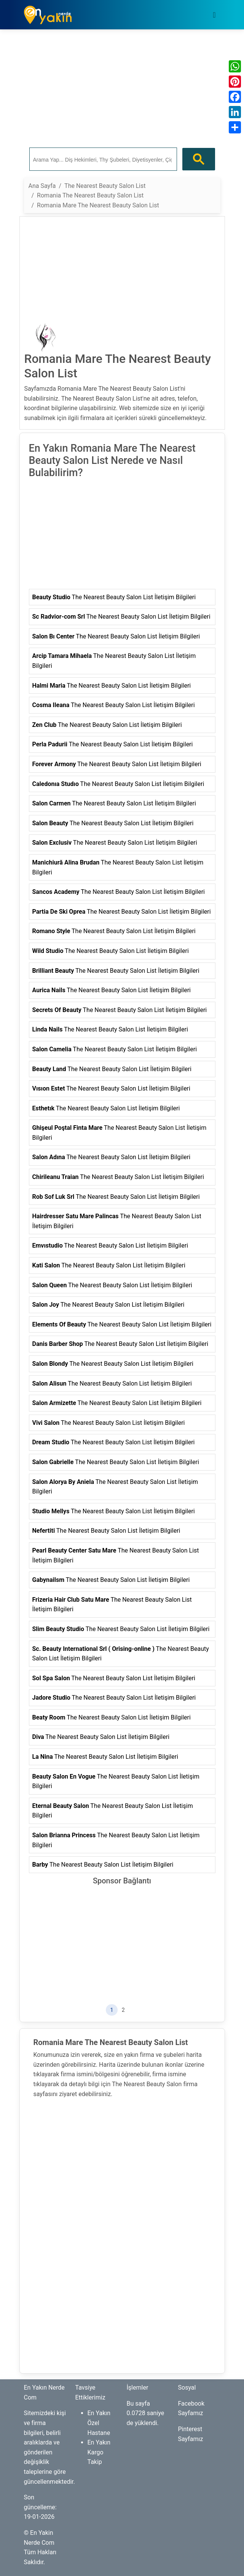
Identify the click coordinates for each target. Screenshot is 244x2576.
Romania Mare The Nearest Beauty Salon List (98, 205)
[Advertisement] (122, 88)
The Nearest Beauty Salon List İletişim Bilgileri (114, 597)
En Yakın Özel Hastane (99, 2422)
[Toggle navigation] (214, 15)
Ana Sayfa (42, 185)
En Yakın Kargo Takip (99, 2452)
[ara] (102, 159)
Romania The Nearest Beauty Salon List (90, 195)
